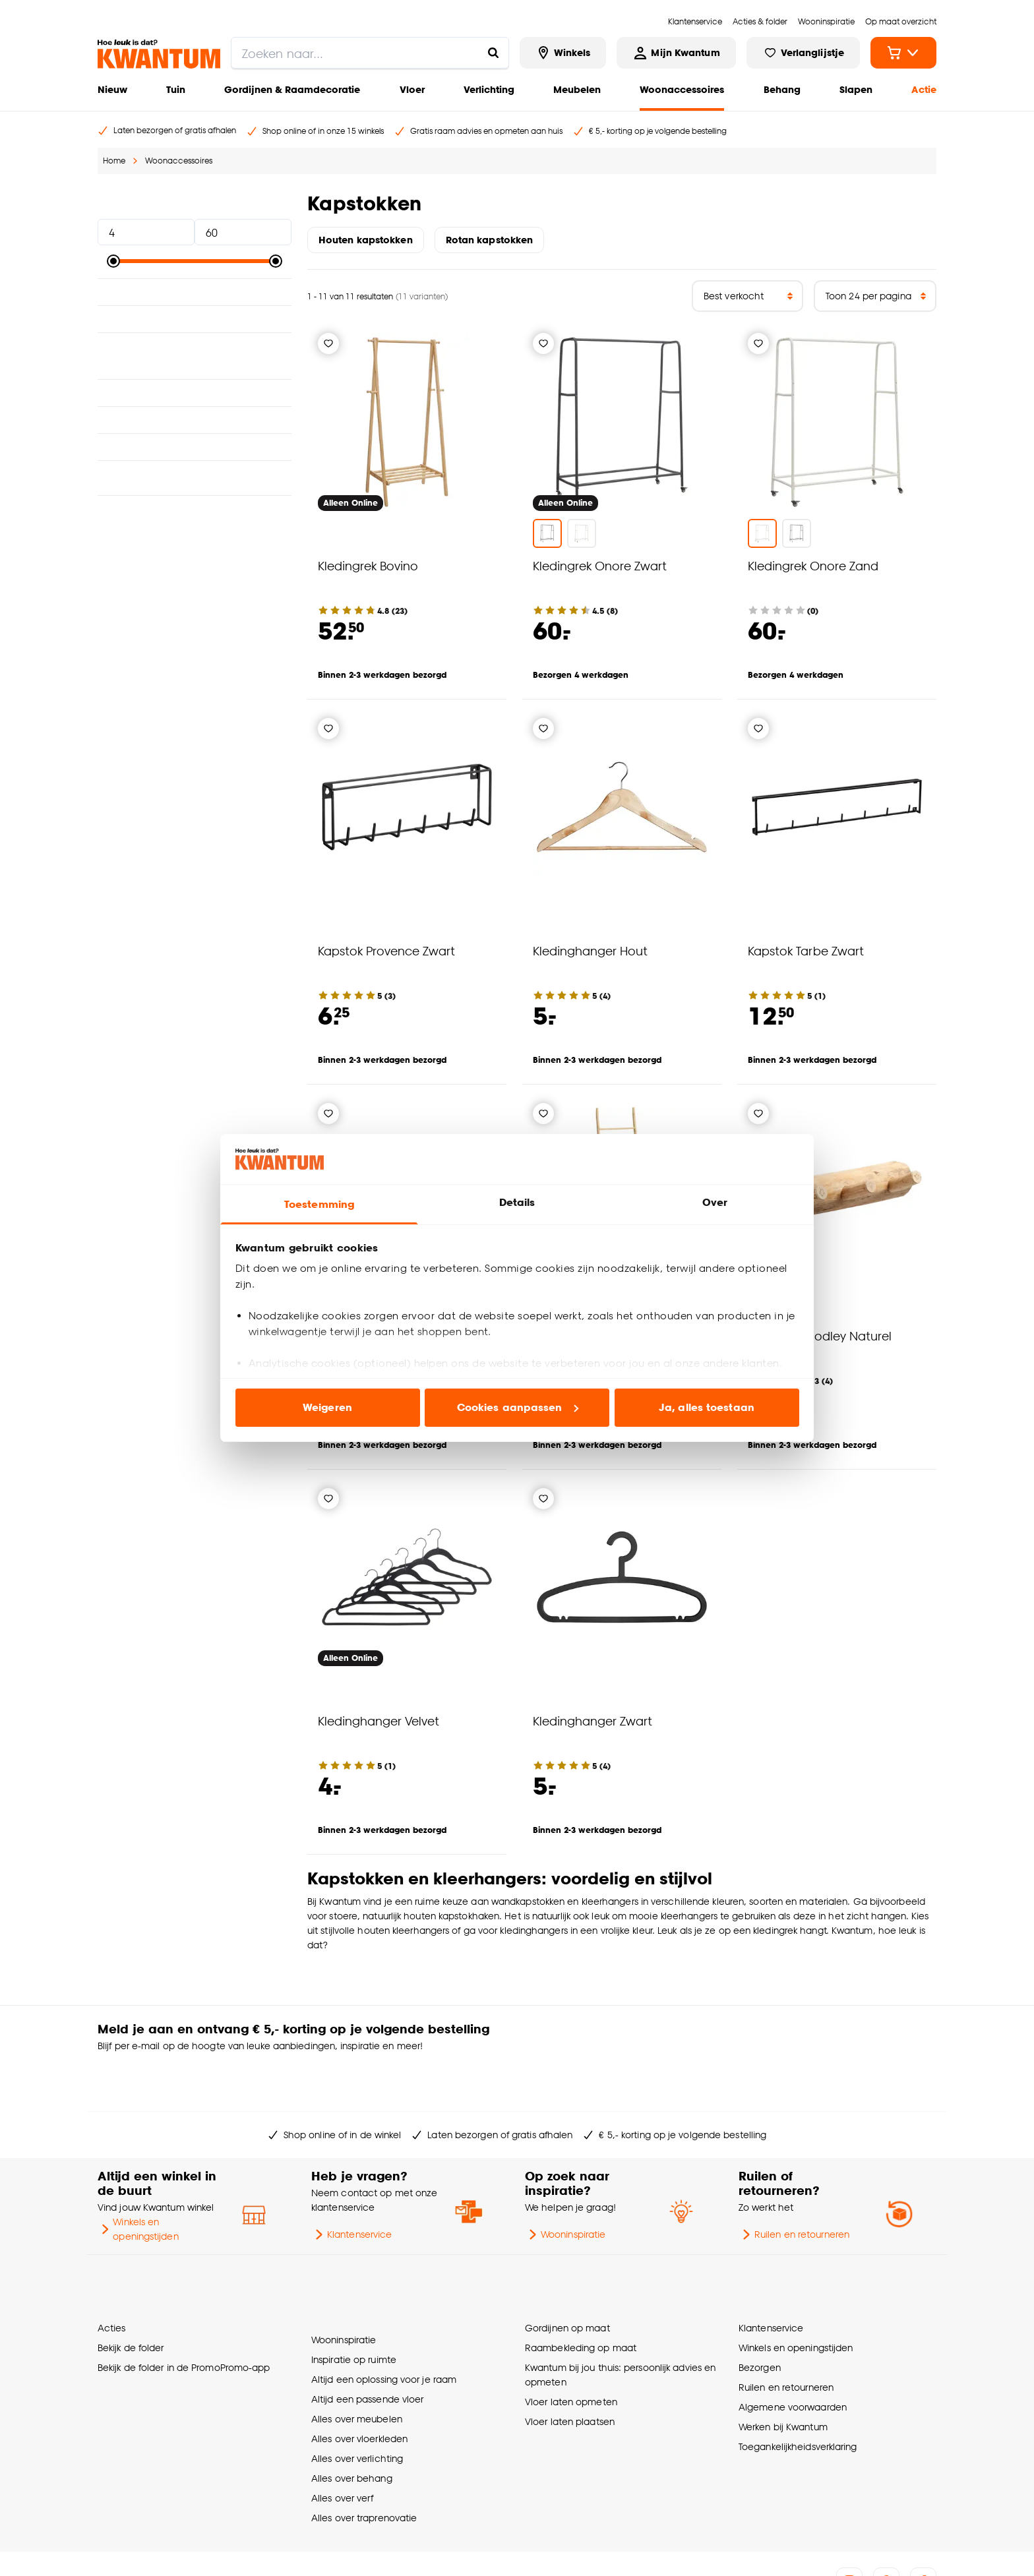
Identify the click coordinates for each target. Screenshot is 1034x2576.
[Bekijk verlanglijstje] (803, 53)
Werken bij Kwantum (783, 2372)
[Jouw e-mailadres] (714, 2037)
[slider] (113, 261)
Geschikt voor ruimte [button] (194, 346)
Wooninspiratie (565, 2192)
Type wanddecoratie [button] (194, 454)
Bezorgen (760, 2313)
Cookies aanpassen (517, 1407)
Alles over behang (351, 2412)
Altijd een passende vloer (367, 2333)
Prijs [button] (194, 203)
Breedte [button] (194, 400)
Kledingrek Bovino (368, 565)
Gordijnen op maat (567, 2273)
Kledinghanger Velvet (378, 1720)
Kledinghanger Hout (590, 950)
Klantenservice (351, 2192)
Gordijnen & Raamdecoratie (292, 89)
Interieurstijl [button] (194, 373)
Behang (782, 89)
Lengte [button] (194, 427)
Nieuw (112, 89)
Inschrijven (885, 2037)
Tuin (175, 89)
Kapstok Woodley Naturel (820, 1335)
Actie (923, 89)
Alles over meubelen (356, 2352)
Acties (112, 2273)
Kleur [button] (194, 319)
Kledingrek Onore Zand (813, 565)
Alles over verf (342, 2432)
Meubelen (577, 89)
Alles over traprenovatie (364, 2451)
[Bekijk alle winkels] (563, 53)
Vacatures (160, 2550)
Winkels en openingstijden (138, 2187)
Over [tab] (714, 1202)
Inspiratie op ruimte (353, 2293)
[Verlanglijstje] (328, 343)
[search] (370, 53)
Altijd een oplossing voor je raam (383, 2313)
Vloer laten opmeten (571, 2347)
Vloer (412, 89)
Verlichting (489, 89)
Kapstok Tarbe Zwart (806, 950)
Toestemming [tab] (319, 1204)
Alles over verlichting (357, 2392)
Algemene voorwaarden (793, 2352)
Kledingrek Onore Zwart (600, 565)
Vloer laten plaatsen (570, 2367)
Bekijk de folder (131, 2293)
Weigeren (327, 1407)
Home (114, 160)
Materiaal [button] (194, 292)
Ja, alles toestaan (706, 1407)
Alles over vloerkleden (359, 2372)
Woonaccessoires (682, 89)
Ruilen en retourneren (794, 2192)
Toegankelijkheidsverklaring (798, 2392)
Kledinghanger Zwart (592, 1720)
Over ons (114, 2550)
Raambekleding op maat (580, 2293)
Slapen (855, 89)
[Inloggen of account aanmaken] (676, 53)
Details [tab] (517, 1202)
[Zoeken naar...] (493, 53)
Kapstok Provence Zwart (386, 950)
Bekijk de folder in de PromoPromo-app (184, 2313)
